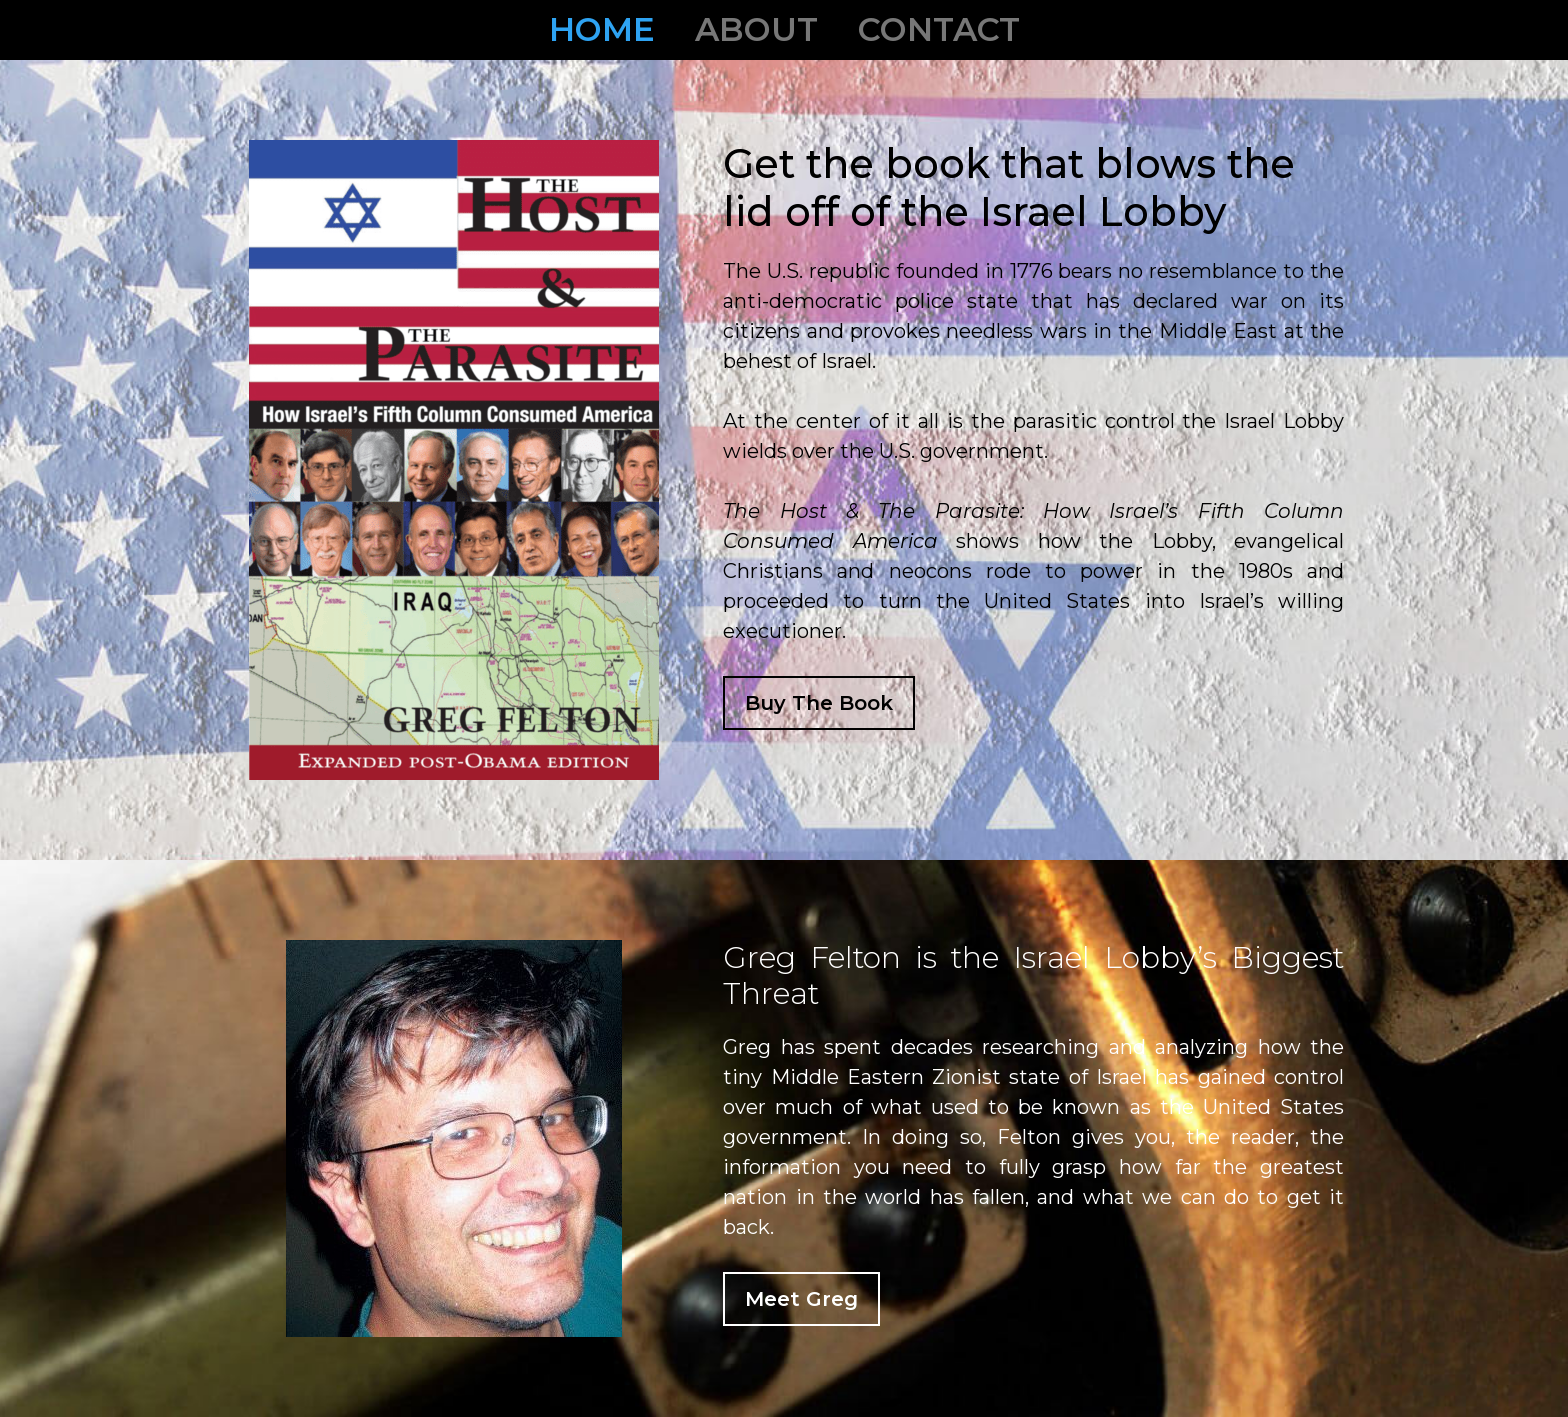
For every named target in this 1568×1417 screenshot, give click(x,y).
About (756, 29)
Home (602, 29)
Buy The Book (819, 703)
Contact (939, 29)
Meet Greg (801, 1299)
